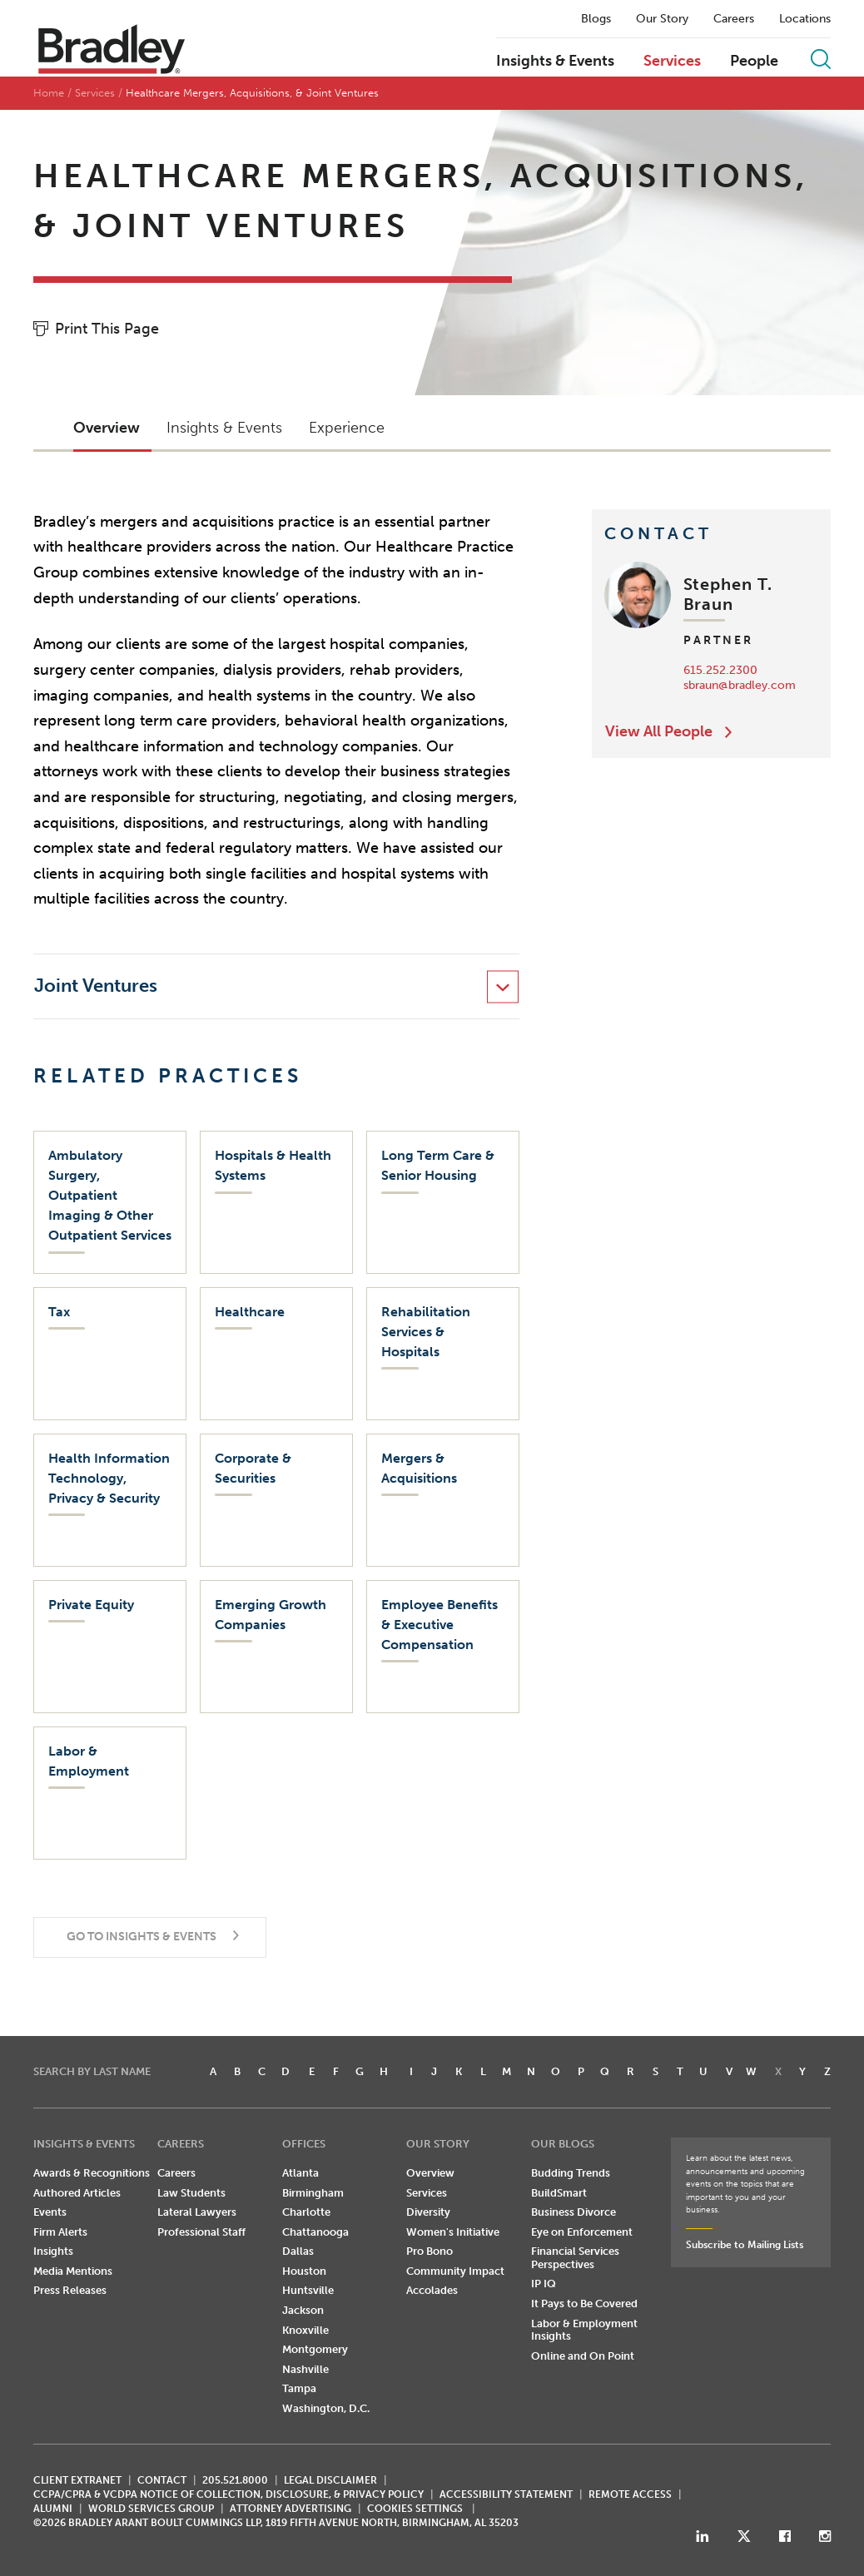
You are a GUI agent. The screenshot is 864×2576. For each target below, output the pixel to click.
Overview (430, 2173)
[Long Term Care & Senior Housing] (442, 1202)
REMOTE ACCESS (630, 2494)
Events (50, 2212)
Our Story (662, 19)
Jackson (303, 2310)
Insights (53, 2251)
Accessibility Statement (506, 2494)
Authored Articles (77, 2193)
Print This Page (107, 329)
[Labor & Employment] (109, 1793)
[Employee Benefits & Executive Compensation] (442, 1646)
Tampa (299, 2388)
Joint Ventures (95, 985)
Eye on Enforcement (582, 2232)
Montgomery (315, 2349)
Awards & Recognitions (91, 2173)
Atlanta (300, 2173)
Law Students (191, 2193)
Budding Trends (570, 2173)
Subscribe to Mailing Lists (744, 2245)
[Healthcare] (276, 1353)
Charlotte (306, 2212)
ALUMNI (52, 2508)
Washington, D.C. (326, 2408)
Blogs (596, 19)
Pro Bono (429, 2251)
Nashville (305, 2369)
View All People (659, 731)
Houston (304, 2271)
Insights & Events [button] (224, 428)
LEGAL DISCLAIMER (330, 2480)
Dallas (298, 2251)
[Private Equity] (109, 1646)
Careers (733, 19)
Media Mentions (72, 2271)
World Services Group (151, 2508)
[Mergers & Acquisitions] (442, 1500)
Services (672, 61)
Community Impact (455, 2271)
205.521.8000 (235, 2480)
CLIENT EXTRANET (77, 2480)
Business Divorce (573, 2212)
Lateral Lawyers (196, 2212)
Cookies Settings (415, 2508)
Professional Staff (201, 2232)
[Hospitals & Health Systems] (276, 1202)
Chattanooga (315, 2232)
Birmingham (313, 2193)
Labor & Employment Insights (584, 2330)
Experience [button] (347, 428)
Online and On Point (582, 2356)
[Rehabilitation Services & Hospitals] (442, 1353)
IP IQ (543, 2283)
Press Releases (70, 2290)
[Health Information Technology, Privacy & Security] (109, 1500)
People (754, 61)
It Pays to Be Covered (584, 2303)
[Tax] (109, 1353)
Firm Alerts (60, 2232)
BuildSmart (559, 2193)
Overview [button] (106, 428)
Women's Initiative (452, 2232)
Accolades (432, 2290)
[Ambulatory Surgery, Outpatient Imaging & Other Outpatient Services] (109, 1202)
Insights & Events (555, 61)
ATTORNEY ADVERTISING (290, 2508)
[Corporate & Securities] (276, 1500)
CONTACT (161, 2480)
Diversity (428, 2212)
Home (48, 93)
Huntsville (308, 2290)
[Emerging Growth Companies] (276, 1646)
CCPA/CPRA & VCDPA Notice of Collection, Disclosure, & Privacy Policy (228, 2494)
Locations (805, 19)
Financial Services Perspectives (575, 2258)
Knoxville (305, 2330)
